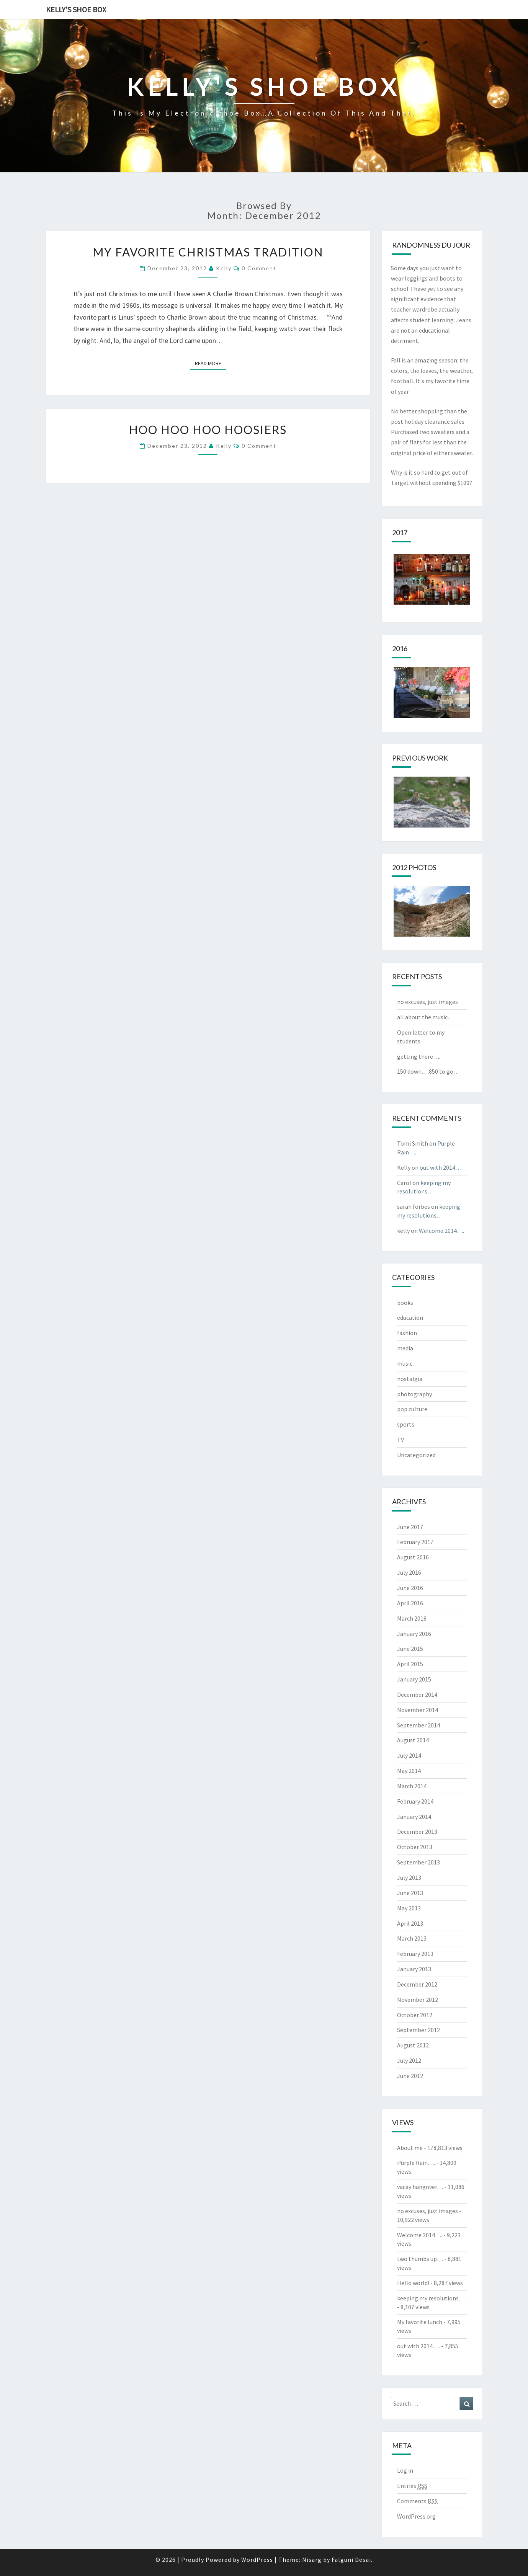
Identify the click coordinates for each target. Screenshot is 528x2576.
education (410, 1317)
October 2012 (414, 2015)
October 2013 (414, 1847)
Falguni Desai (351, 2559)
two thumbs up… (420, 2259)
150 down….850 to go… (428, 1071)
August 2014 (413, 1740)
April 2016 (410, 1603)
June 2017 (410, 1527)
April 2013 (410, 1923)
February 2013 (415, 1953)
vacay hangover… (420, 2187)
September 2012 (418, 2030)
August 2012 (413, 2045)
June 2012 (410, 2076)
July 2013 (409, 1877)
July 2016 (409, 1572)
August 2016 (413, 1557)
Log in (405, 2470)
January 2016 (414, 1633)
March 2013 (412, 1938)
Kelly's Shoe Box (76, 9)
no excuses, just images (427, 1002)
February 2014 (415, 1801)
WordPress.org (416, 2516)
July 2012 (409, 2060)
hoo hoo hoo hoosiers (208, 429)
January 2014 (414, 1816)
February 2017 (415, 1542)
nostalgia (409, 1379)
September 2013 (418, 1862)
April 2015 (410, 1664)
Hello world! (413, 2283)
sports (405, 1424)
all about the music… (425, 1017)
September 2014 (418, 1725)
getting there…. (418, 1056)
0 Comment (259, 268)
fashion (407, 1333)
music (404, 1363)
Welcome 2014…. (441, 1230)
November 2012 (417, 1999)
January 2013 (414, 1969)
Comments (417, 2501)
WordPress (257, 2559)
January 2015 (414, 1679)
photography (414, 1394)
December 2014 (417, 1694)
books (405, 1302)
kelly (224, 268)
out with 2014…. (441, 1167)
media (405, 1348)
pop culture (412, 1409)
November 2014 (417, 1710)
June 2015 (410, 1648)
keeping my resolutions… (431, 2298)
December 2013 (417, 1831)
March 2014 (412, 1786)
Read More (210, 363)
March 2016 (412, 1618)
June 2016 (410, 1588)
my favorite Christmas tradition (208, 252)
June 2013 (410, 1893)
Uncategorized (416, 1455)
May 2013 (409, 1908)
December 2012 (417, 1984)
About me (410, 2148)
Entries (412, 2486)
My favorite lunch (419, 2322)
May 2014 (409, 1770)
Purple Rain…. (416, 2162)
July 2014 (409, 1755)
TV (400, 1439)
